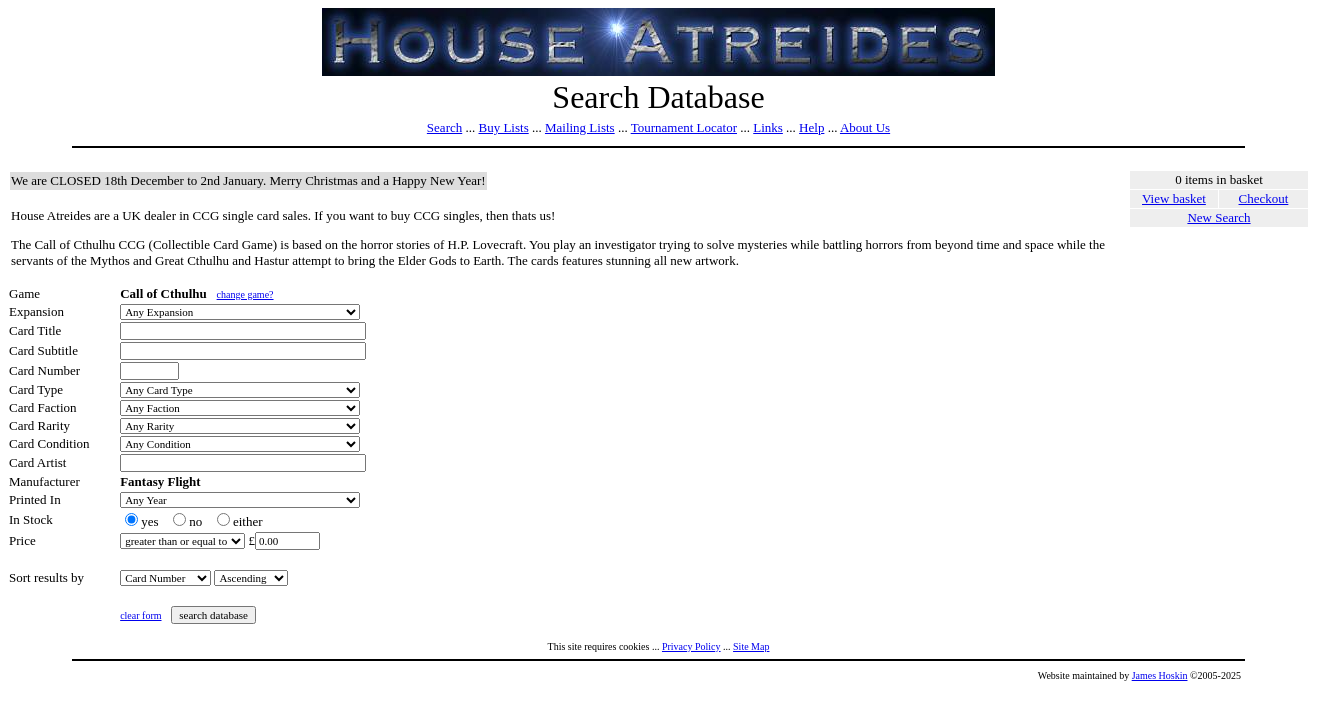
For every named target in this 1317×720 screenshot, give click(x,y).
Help (811, 127)
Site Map (751, 646)
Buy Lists (503, 127)
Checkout (1264, 198)
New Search (1218, 217)
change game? (245, 294)
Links (768, 127)
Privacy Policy (691, 646)
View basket (1174, 198)
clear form (140, 615)
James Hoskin (1160, 675)
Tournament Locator (684, 127)
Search (444, 127)
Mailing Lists (580, 127)
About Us (865, 127)
